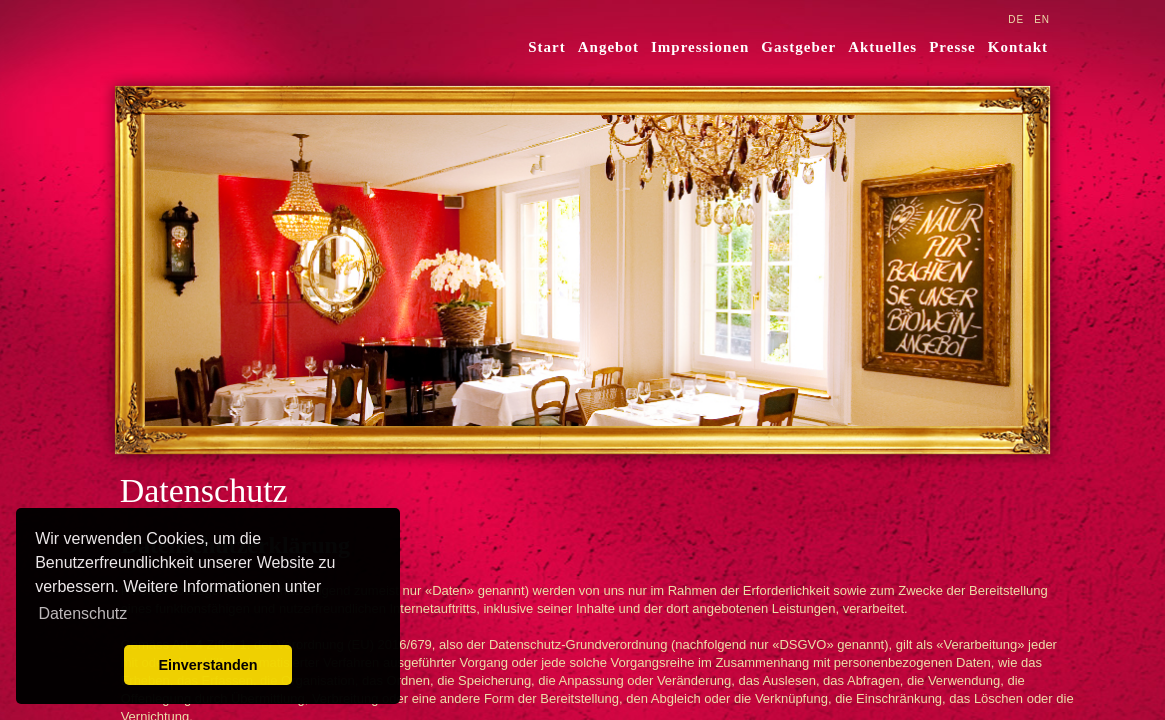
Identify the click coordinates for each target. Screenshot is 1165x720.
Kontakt (1018, 47)
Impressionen (700, 47)
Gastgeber (798, 47)
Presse (952, 47)
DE (1016, 19)
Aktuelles (882, 47)
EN (1042, 19)
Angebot (608, 47)
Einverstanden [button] (207, 665)
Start (547, 47)
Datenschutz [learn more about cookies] (82, 613)
